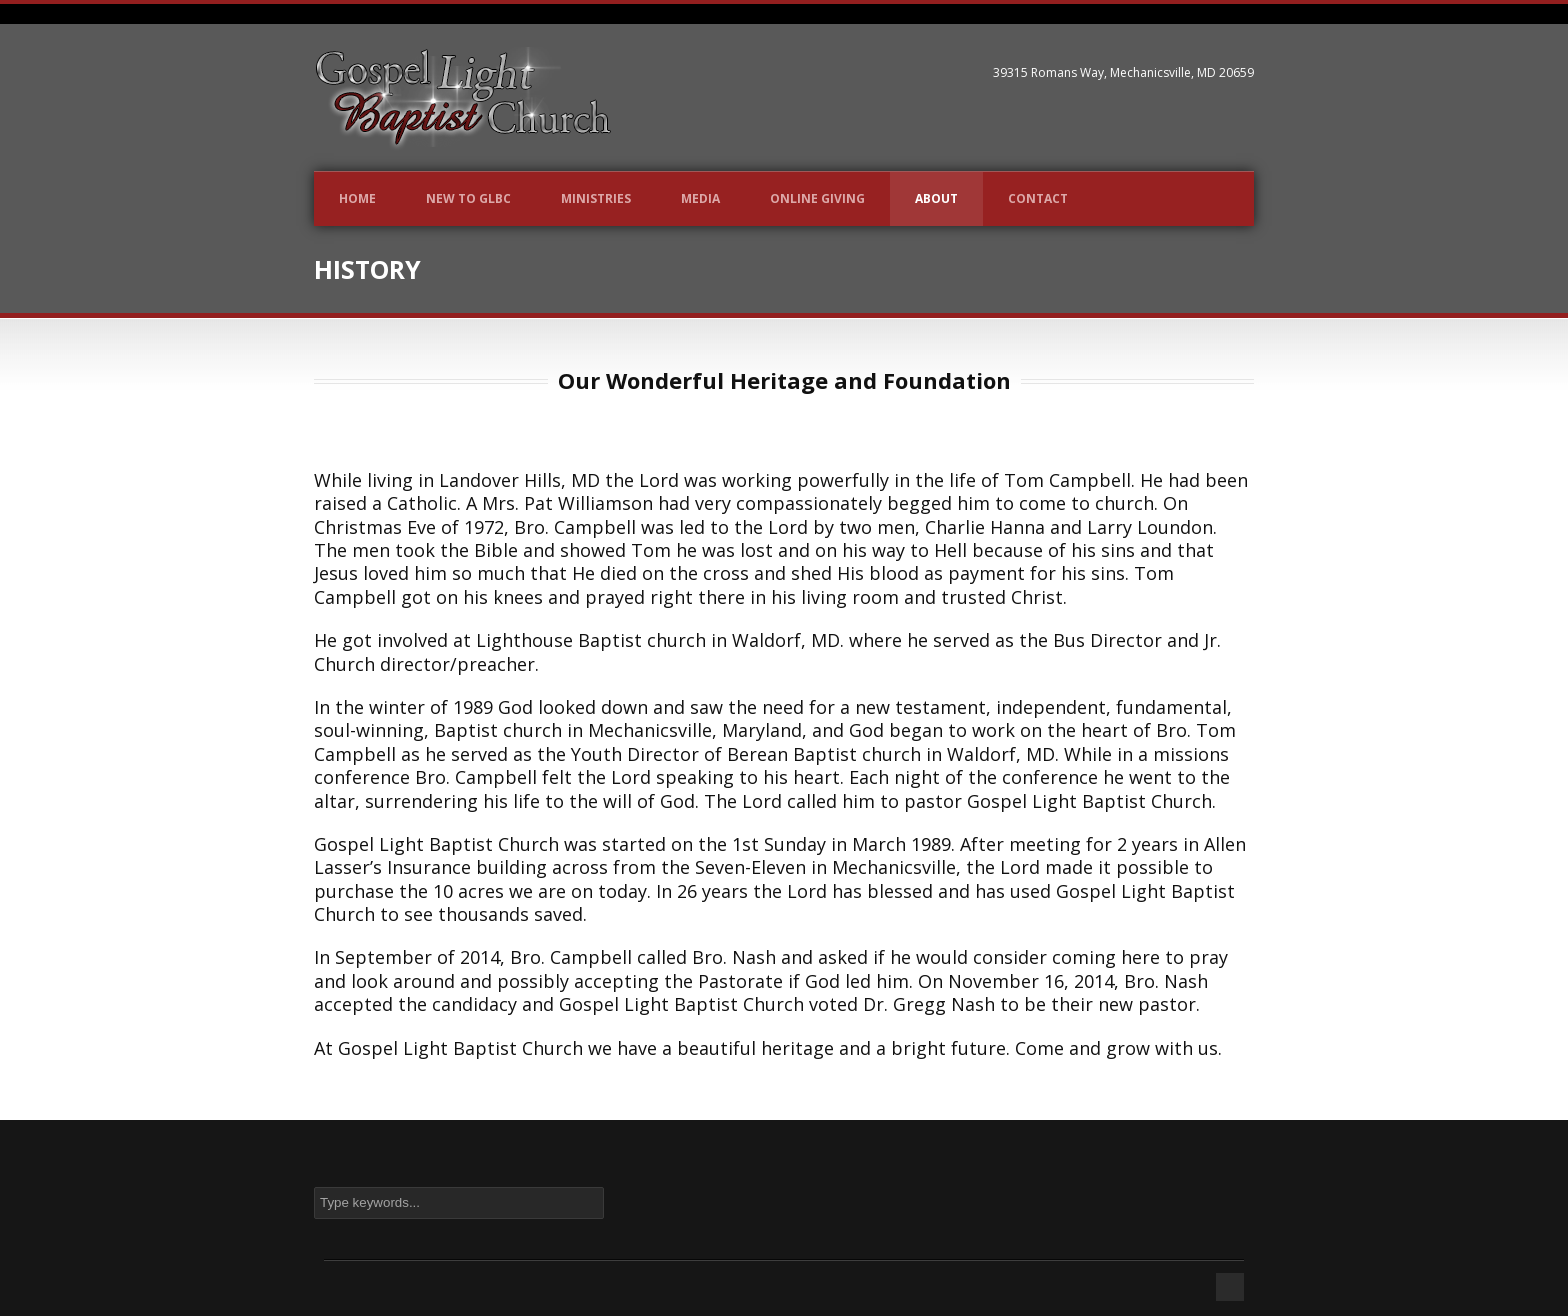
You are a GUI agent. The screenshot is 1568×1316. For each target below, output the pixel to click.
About (936, 198)
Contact (1038, 198)
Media (700, 198)
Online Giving (817, 198)
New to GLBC (468, 198)
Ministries (596, 198)
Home (357, 198)
